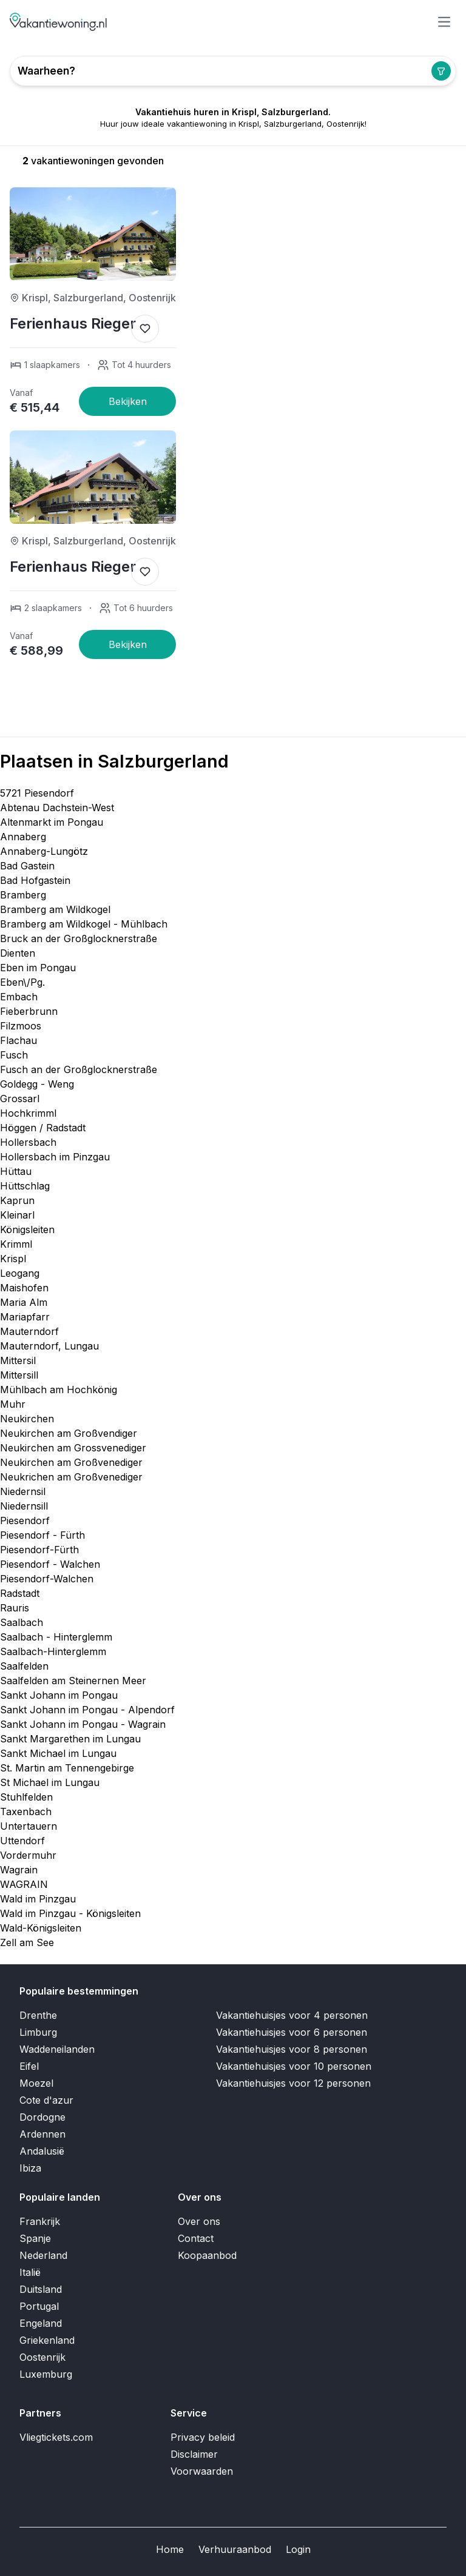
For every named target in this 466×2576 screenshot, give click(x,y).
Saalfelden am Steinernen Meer (73, 1680)
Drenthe (38, 2015)
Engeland (40, 2323)
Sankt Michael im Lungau (58, 1753)
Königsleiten (27, 1229)
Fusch (14, 1055)
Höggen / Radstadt (43, 1128)
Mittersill (19, 1375)
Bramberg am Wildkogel (55, 909)
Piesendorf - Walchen (50, 1564)
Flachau (18, 1040)
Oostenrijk (42, 2357)
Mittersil (18, 1360)
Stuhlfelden (26, 1797)
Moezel (36, 2083)
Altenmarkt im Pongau (51, 822)
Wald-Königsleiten (40, 1928)
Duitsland (40, 2289)
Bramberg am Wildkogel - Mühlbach (83, 924)
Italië (30, 2272)
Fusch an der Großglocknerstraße (78, 1069)
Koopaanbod (207, 2255)
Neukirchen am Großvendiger (68, 1433)
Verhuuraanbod (234, 2549)
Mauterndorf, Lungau (49, 1346)
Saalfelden (24, 1666)
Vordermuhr (28, 1855)
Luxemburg (45, 2374)
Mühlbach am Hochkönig (58, 1389)
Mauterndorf (29, 1331)
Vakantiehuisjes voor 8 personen (291, 2049)
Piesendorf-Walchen (46, 1579)
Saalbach (21, 1622)
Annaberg (23, 837)
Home (170, 2549)
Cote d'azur (46, 2100)
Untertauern (28, 1826)
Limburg (38, 2032)
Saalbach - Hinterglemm (56, 1637)
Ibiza (30, 2168)
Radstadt (19, 1593)
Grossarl (19, 1098)
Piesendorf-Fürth (39, 1550)
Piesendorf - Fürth (42, 1535)
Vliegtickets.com (56, 2437)
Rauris (14, 1608)
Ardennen (42, 2134)
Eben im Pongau (38, 968)
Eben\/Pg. (22, 982)
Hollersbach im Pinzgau (55, 1157)
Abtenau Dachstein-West (57, 807)
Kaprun (17, 1200)
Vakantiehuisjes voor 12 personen (293, 2083)
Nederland (43, 2255)
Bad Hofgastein (35, 880)
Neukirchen (27, 1419)
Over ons (199, 2221)
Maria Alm (23, 1302)
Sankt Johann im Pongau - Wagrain (83, 1724)
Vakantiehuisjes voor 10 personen (293, 2066)
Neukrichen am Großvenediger (71, 1477)
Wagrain (19, 1870)
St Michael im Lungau (50, 1782)
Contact (196, 2238)
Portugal (39, 2306)
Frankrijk (39, 2221)
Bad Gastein (27, 866)
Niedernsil (23, 1491)
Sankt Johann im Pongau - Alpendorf (87, 1710)
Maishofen (24, 1288)
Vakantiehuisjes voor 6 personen (291, 2032)
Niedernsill (24, 1506)
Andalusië (41, 2151)
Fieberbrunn (29, 1011)
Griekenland (47, 2340)
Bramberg (23, 895)
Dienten (17, 953)
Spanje (35, 2238)
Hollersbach (28, 1142)
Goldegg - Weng (37, 1084)
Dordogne (42, 2117)
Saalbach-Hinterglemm (53, 1651)
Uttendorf (22, 1841)
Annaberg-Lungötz (44, 851)
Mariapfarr (25, 1317)
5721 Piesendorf (37, 793)
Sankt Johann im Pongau (59, 1695)
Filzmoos (20, 1026)
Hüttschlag (25, 1186)
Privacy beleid (203, 2437)
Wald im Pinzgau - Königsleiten (70, 1913)
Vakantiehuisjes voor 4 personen (292, 2015)
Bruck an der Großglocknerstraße (78, 938)
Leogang (19, 1273)
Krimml (16, 1244)
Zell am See (27, 1942)
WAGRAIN (24, 1884)
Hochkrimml (28, 1113)
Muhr (12, 1404)
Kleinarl (17, 1215)
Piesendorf (25, 1520)
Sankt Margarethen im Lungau (70, 1739)
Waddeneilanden (57, 2049)
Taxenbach (26, 1811)
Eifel (29, 2066)
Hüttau (16, 1171)
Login (298, 2549)
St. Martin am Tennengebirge (67, 1768)
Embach (19, 997)
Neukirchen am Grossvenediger (73, 1448)
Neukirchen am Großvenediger (71, 1462)
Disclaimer (194, 2454)
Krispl (13, 1259)
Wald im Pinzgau (38, 1899)
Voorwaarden (202, 2471)
